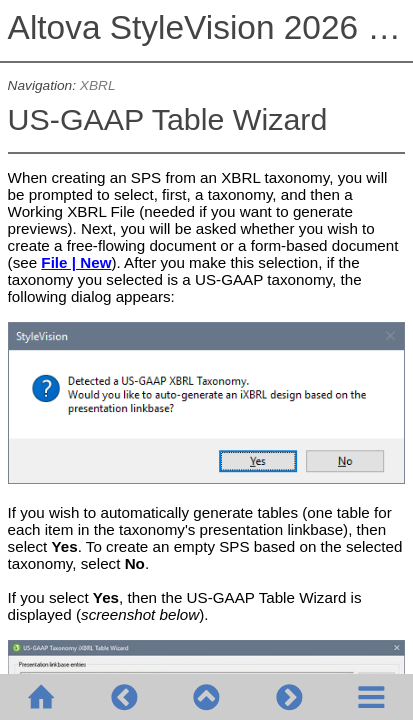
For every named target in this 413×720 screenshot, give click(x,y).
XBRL (98, 85)
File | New (76, 262)
